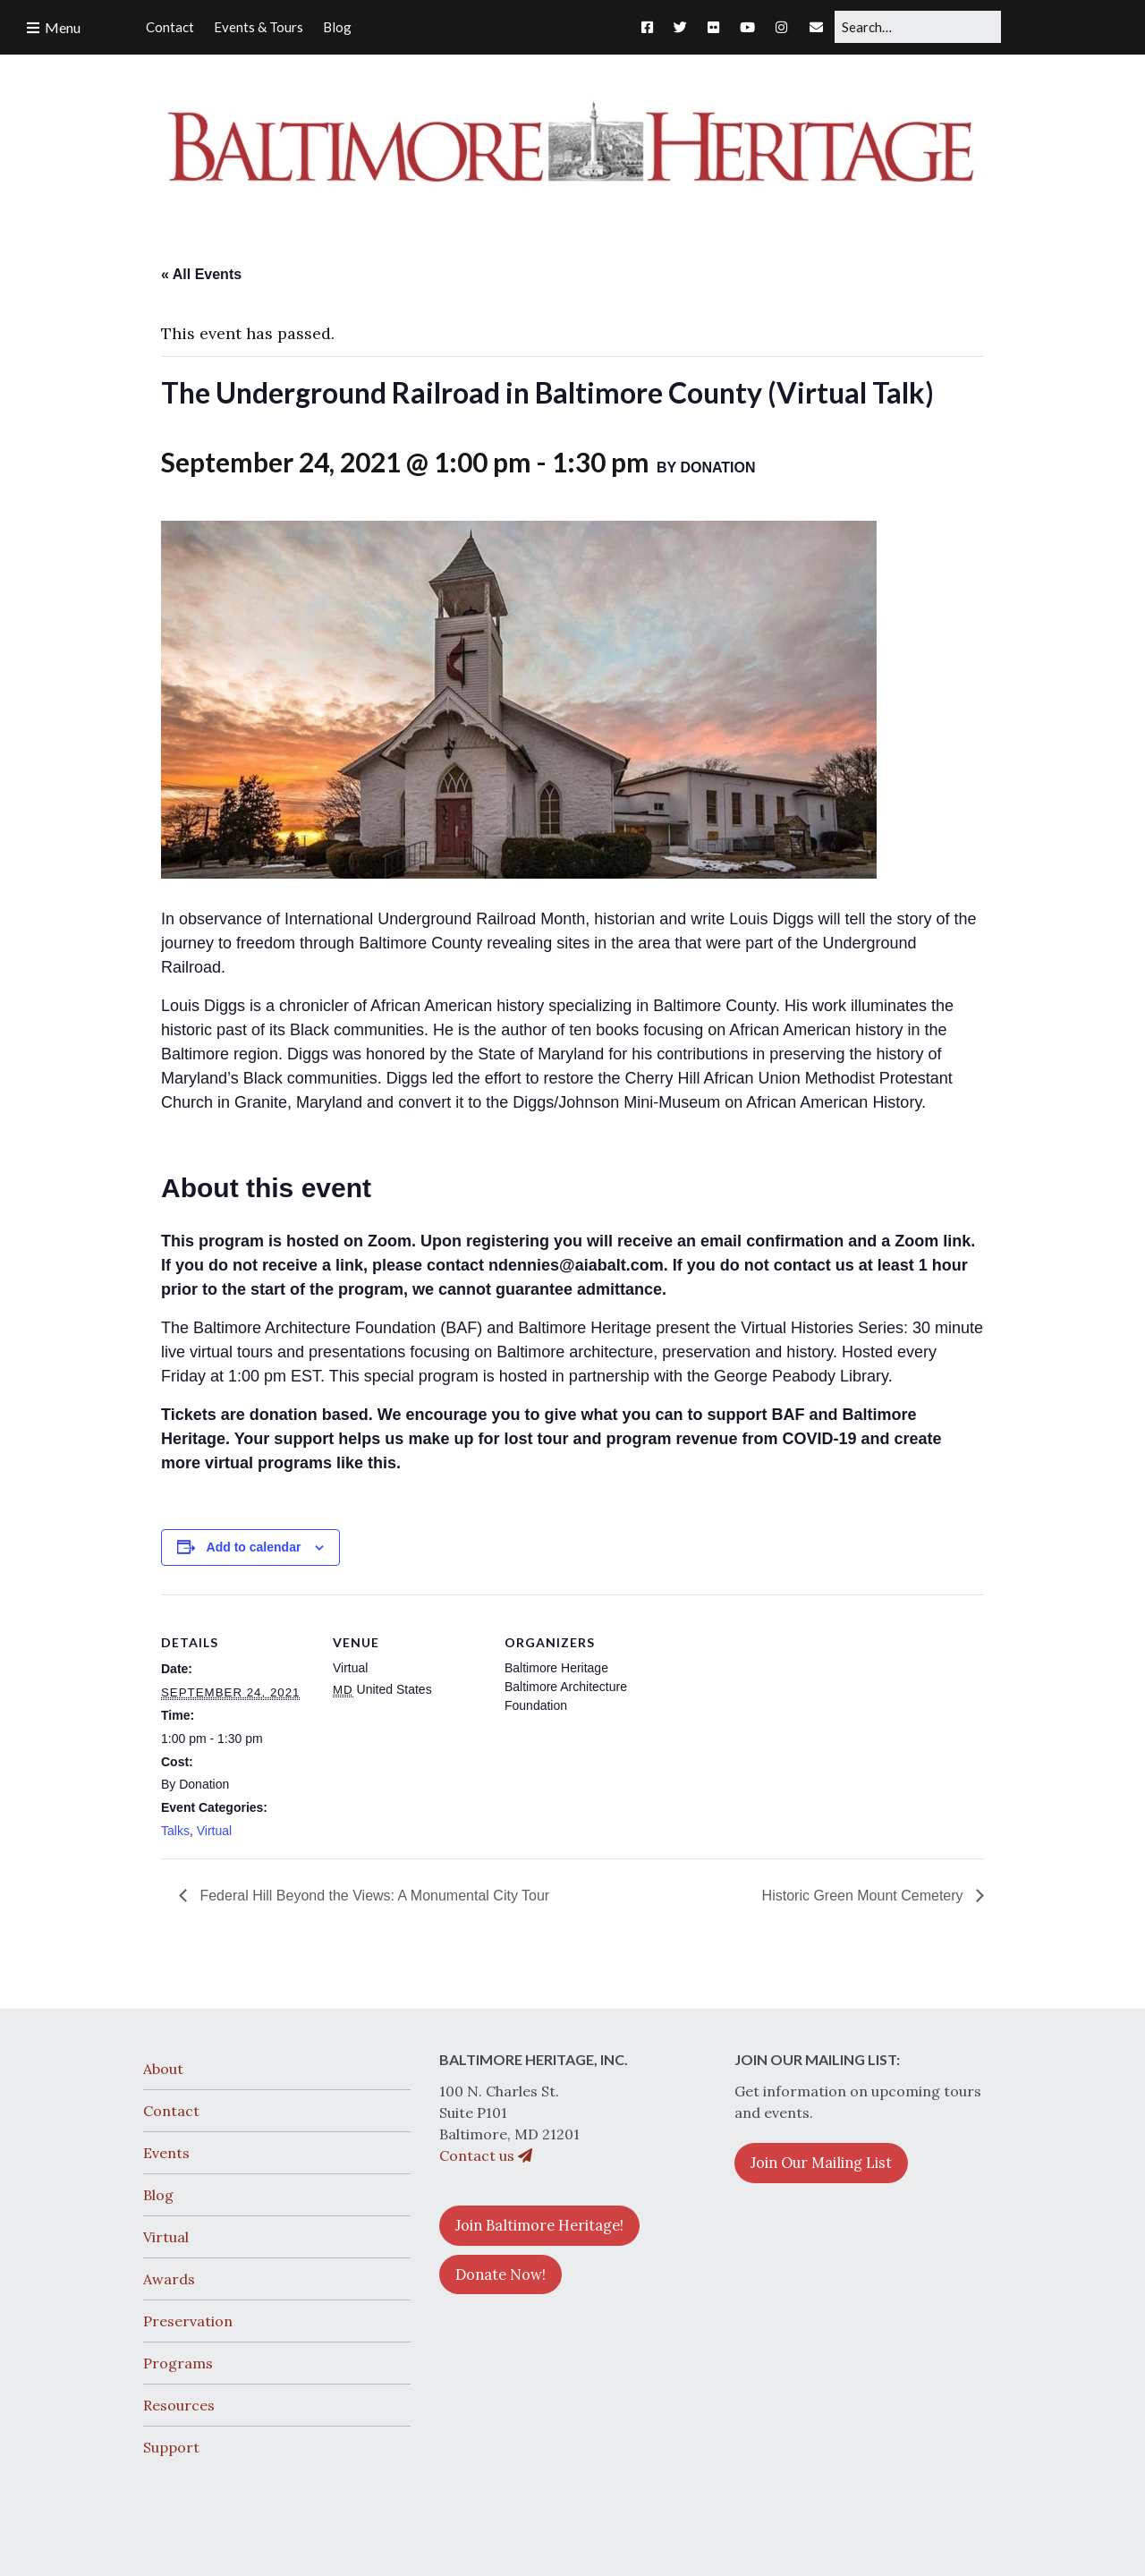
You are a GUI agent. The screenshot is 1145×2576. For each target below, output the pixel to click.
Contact (171, 2111)
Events (166, 2153)
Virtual (214, 1831)
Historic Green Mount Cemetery (864, 1895)
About (163, 2069)
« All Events (201, 274)
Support (171, 2447)
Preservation (188, 2321)
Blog (158, 2195)
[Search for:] (918, 27)
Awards (169, 2279)
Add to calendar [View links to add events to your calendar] (254, 1547)
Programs (178, 2363)
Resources (179, 2405)
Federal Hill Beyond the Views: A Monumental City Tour (372, 1895)
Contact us (485, 2155)
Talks (175, 1831)
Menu (63, 27)
